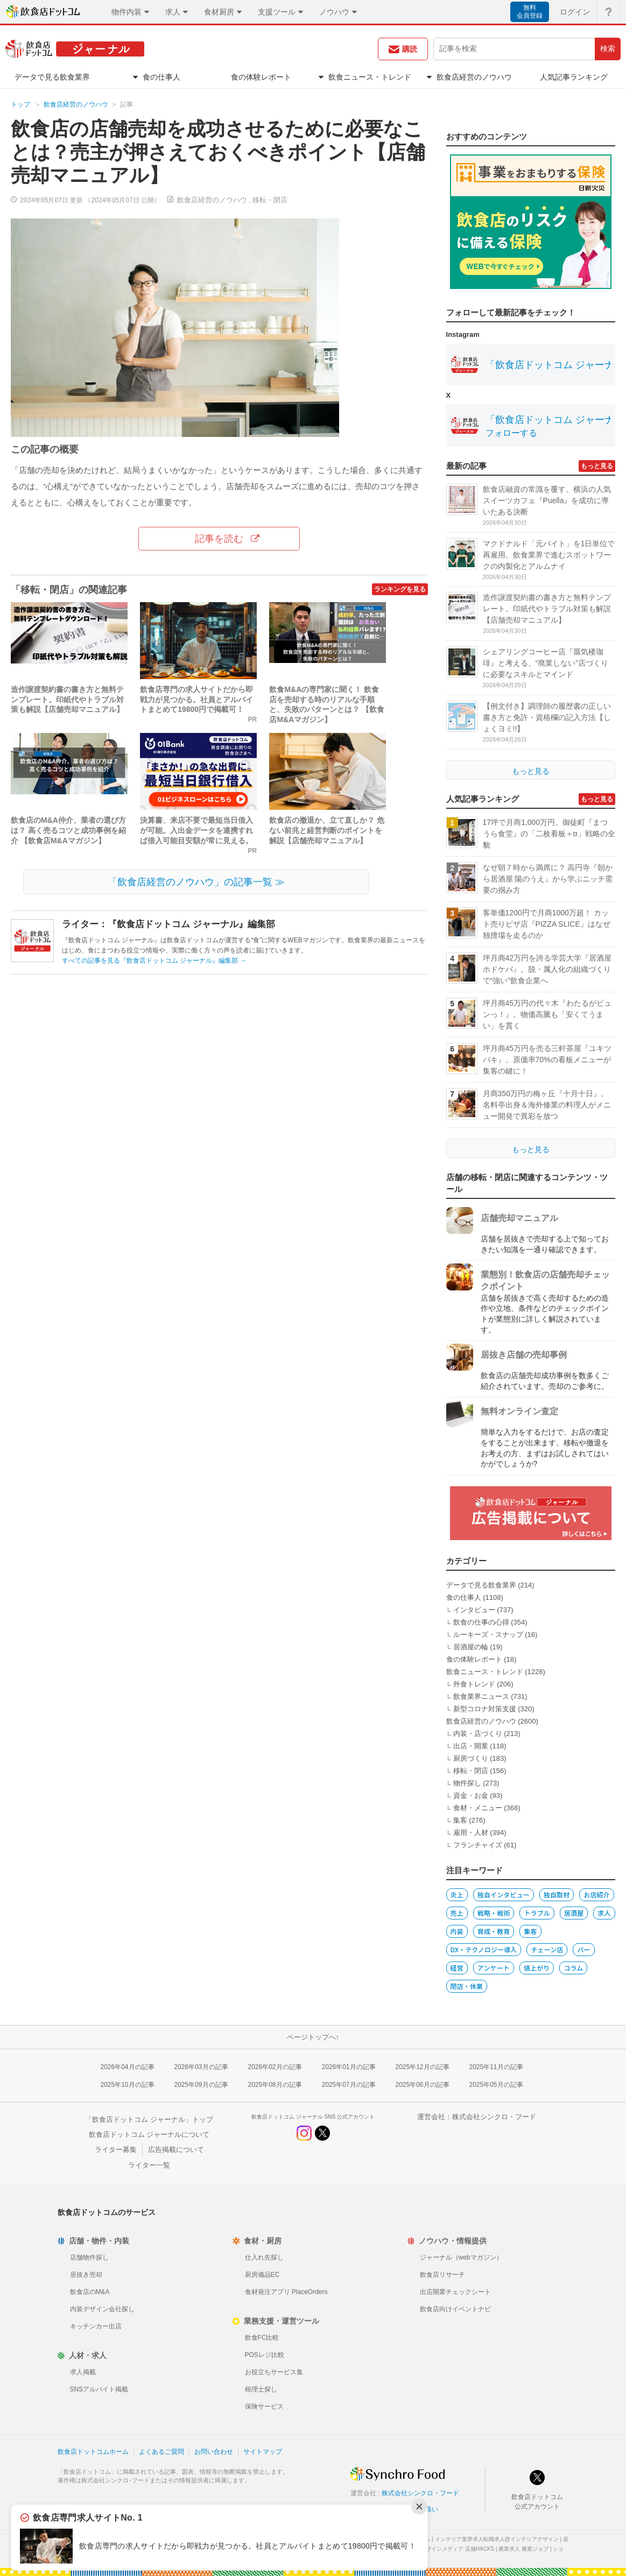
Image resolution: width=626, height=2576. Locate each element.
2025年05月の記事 (496, 2084)
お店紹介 (596, 1894)
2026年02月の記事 (275, 2067)
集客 (460, 1820)
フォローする (511, 432)
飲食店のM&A (90, 2292)
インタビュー (474, 1610)
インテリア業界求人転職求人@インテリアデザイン (497, 2539)
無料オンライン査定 (519, 1411)
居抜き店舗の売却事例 (524, 1354)
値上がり (537, 1967)
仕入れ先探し (264, 2257)
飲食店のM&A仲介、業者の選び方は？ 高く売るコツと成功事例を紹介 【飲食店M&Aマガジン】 (68, 830)
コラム (573, 1967)
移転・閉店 (269, 200)
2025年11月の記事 (496, 2067)
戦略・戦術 (493, 1912)
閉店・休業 (467, 1986)
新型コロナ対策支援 (484, 1709)
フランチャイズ (477, 1845)
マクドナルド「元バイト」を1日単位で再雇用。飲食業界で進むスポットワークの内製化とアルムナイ (549, 554)
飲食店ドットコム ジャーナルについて (149, 2134)
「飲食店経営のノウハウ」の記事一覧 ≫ (196, 882)
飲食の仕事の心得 (481, 1622)
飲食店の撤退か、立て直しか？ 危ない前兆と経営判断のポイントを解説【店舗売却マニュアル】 (326, 830)
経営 (457, 1967)
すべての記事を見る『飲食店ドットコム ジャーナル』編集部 (154, 960)
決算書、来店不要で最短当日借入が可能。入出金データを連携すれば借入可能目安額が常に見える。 (196, 830)
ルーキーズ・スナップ (488, 1635)
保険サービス (264, 2406)
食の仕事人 (463, 1597)
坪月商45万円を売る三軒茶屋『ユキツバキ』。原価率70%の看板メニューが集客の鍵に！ (547, 1059)
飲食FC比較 (262, 2337)
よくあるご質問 (161, 2451)
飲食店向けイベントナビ (455, 2309)
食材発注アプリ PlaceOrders (286, 2292)
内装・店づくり (477, 1734)
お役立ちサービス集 (274, 2372)
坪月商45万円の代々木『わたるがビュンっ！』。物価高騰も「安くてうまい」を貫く (547, 1014)
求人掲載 (83, 2372)
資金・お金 (470, 1795)
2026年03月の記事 (201, 2067)
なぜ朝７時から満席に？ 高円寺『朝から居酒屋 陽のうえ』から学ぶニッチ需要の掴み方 (548, 878)
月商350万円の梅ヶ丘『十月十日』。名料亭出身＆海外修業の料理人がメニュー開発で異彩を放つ (547, 1104)
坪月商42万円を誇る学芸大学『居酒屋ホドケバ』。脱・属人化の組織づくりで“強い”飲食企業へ (547, 969)
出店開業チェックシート (455, 2292)
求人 (603, 1912)
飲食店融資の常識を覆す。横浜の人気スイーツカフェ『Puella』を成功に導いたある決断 (547, 500)
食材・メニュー (477, 1808)
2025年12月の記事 (422, 2067)
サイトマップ (262, 2451)
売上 (457, 1912)
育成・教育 (493, 1931)
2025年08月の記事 (275, 2084)
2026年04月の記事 (127, 2067)
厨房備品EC (262, 2274)
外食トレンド (474, 1684)
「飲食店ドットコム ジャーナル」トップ (149, 2119)
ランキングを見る (400, 589)
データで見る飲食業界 (481, 1585)
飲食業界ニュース (481, 1696)
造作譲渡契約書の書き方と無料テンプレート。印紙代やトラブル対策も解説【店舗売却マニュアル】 (67, 699)
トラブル (537, 1912)
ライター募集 (116, 2150)
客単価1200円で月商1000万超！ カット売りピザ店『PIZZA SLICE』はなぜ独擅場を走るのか (546, 924)
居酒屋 (573, 1912)
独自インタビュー (503, 1894)
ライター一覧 (149, 2165)
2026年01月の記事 (349, 2067)
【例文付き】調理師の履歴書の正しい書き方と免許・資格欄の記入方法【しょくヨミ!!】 (547, 717)
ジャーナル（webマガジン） (461, 2257)
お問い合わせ (213, 2451)
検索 (607, 48)
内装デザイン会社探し (102, 2309)
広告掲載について (176, 2150)
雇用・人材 (470, 1833)
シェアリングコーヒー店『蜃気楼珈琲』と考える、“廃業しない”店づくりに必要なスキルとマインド (545, 663)
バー (583, 1949)
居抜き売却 (86, 2274)
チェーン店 (547, 1949)
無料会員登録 (530, 11)
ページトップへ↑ (313, 2037)
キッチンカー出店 (96, 2326)
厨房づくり (470, 1758)
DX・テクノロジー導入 (484, 1949)
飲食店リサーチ (442, 2274)
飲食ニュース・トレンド (484, 1672)
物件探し (467, 1783)
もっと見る (597, 466)
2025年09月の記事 (201, 2084)
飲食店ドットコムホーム (93, 2451)
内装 (457, 1931)
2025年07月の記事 (349, 2084)
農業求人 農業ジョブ (523, 2549)
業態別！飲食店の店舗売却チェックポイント (545, 1280)
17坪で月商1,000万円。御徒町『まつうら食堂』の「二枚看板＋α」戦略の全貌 (549, 833)
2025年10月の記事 (127, 2084)
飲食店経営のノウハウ (76, 104)
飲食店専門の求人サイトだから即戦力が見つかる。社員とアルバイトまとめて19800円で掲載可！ (196, 699)
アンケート (493, 1967)
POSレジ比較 (264, 2355)
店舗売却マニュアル (519, 1218)
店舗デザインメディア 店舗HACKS (452, 2549)
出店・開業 (470, 1746)
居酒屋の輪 (470, 1647)
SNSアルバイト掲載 (99, 2389)
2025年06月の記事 (422, 2084)
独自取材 (556, 1894)
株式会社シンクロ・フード (494, 2117)
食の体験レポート (474, 1659)
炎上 (457, 1894)
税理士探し (261, 2389)
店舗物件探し (89, 2257)
